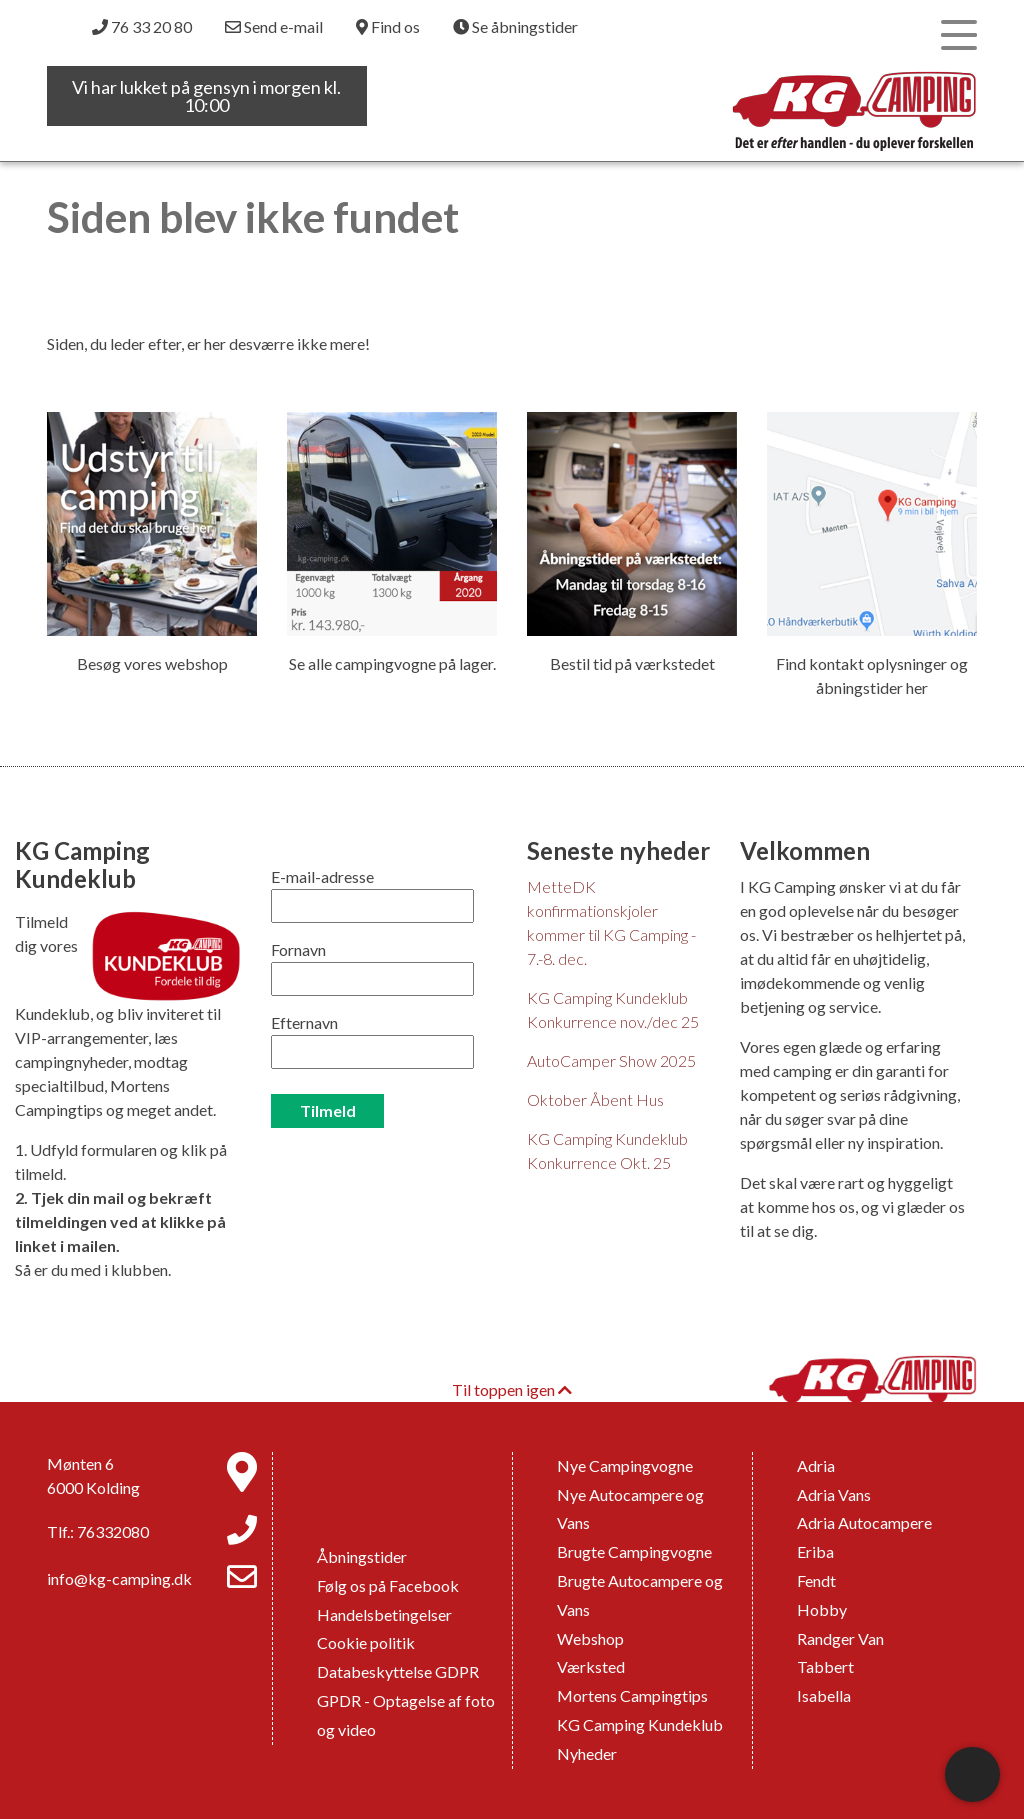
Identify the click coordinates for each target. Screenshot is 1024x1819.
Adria (816, 1465)
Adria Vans (834, 1494)
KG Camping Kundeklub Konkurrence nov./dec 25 (613, 1009)
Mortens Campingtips (632, 1695)
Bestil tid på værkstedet (632, 663)
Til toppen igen (512, 1389)
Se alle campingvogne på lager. (392, 663)
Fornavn (298, 949)
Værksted (591, 1666)
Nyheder (587, 1753)
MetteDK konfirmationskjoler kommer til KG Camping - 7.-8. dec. (611, 922)
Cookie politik (366, 1642)
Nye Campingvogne (625, 1465)
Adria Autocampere (864, 1522)
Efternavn (304, 1022)
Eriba (815, 1551)
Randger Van (840, 1638)
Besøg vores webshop (152, 663)
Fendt (816, 1580)
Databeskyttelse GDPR (398, 1671)
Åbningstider (362, 1556)
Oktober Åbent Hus (595, 1099)
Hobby (822, 1609)
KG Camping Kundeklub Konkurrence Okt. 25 (607, 1150)
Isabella (824, 1695)
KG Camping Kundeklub (640, 1724)
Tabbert (825, 1666)
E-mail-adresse (322, 876)
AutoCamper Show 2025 (611, 1060)
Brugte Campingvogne (634, 1551)
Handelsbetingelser (384, 1614)
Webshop (590, 1638)
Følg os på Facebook (388, 1585)
